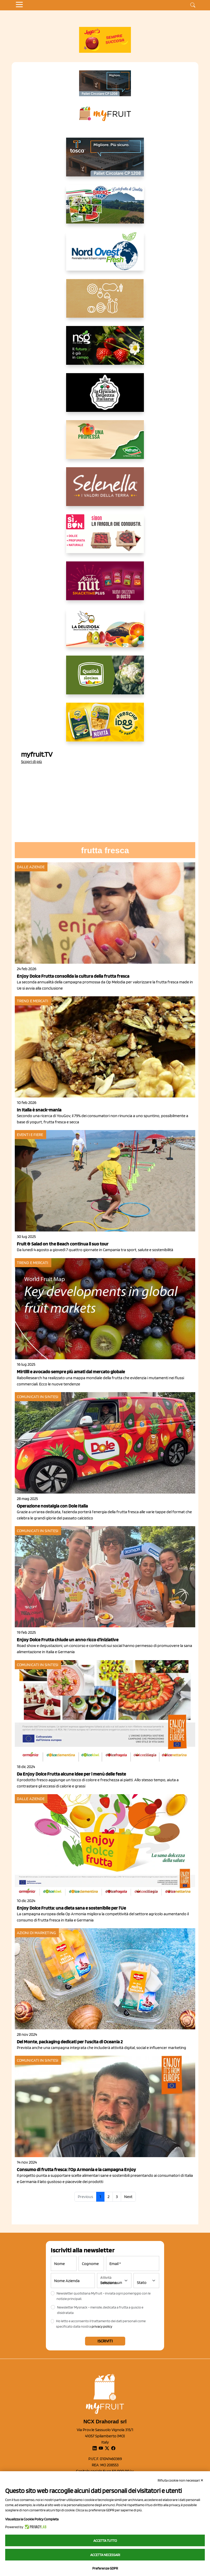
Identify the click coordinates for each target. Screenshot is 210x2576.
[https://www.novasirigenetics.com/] (105, 349)
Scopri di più (31, 761)
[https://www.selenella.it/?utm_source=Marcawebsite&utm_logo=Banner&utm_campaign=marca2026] (105, 490)
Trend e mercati (32, 1000)
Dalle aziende (31, 866)
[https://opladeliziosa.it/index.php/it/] (105, 632)
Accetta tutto (105, 2540)
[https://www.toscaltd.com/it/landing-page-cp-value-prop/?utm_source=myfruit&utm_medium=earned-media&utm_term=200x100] (105, 83)
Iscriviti (105, 2341)
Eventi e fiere (30, 1134)
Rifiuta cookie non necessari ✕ (181, 2480)
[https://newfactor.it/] (105, 584)
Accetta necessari (105, 2555)
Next (128, 2196)
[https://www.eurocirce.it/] (105, 208)
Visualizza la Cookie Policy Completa (32, 2519)
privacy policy (102, 2326)
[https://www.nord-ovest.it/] (105, 255)
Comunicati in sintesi (37, 1396)
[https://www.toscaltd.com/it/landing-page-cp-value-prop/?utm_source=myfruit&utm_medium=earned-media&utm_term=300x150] (105, 161)
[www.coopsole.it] (105, 537)
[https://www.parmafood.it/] (105, 726)
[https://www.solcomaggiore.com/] (105, 302)
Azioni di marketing (36, 1932)
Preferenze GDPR (105, 2568)
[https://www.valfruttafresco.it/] (105, 443)
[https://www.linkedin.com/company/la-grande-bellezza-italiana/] (105, 396)
